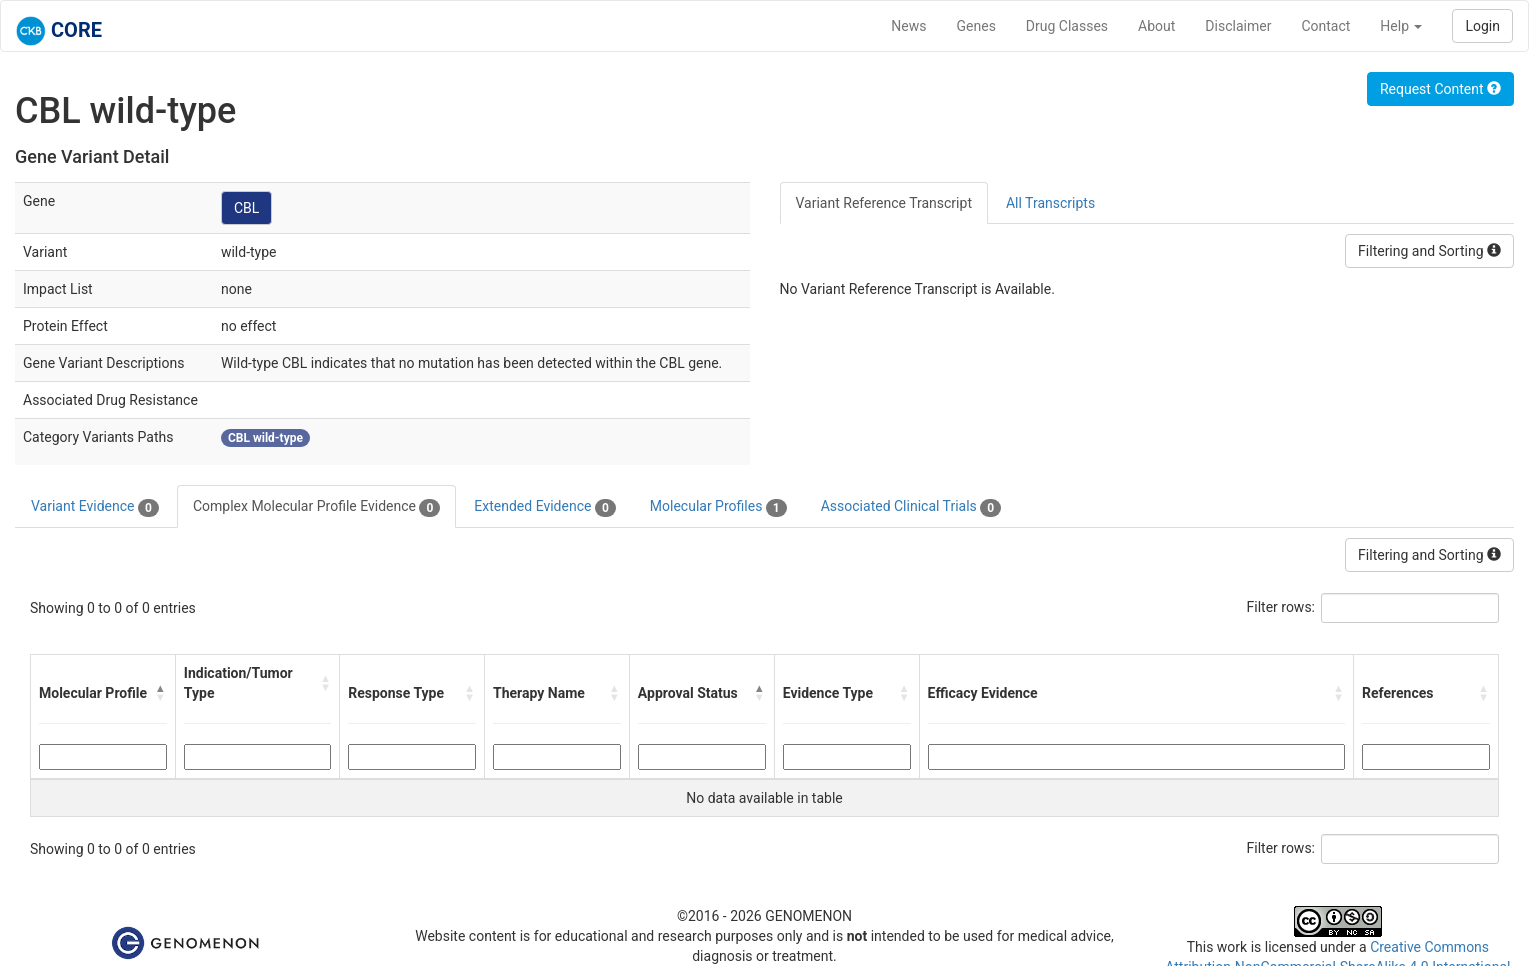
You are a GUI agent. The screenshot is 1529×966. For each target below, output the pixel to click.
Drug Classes (1067, 26)
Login (1482, 26)
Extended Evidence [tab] (544, 507)
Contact (1325, 26)
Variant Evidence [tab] (95, 507)
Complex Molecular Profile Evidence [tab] (316, 507)
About (1156, 26)
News (908, 26)
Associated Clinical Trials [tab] (911, 507)
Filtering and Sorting (1429, 251)
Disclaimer (1238, 26)
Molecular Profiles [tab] (718, 507)
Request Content (1440, 89)
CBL (246, 208)
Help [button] (1401, 26)
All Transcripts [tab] (1050, 203)
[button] (161, 693)
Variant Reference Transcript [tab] (884, 203)
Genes (976, 26)
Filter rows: (1281, 607)
